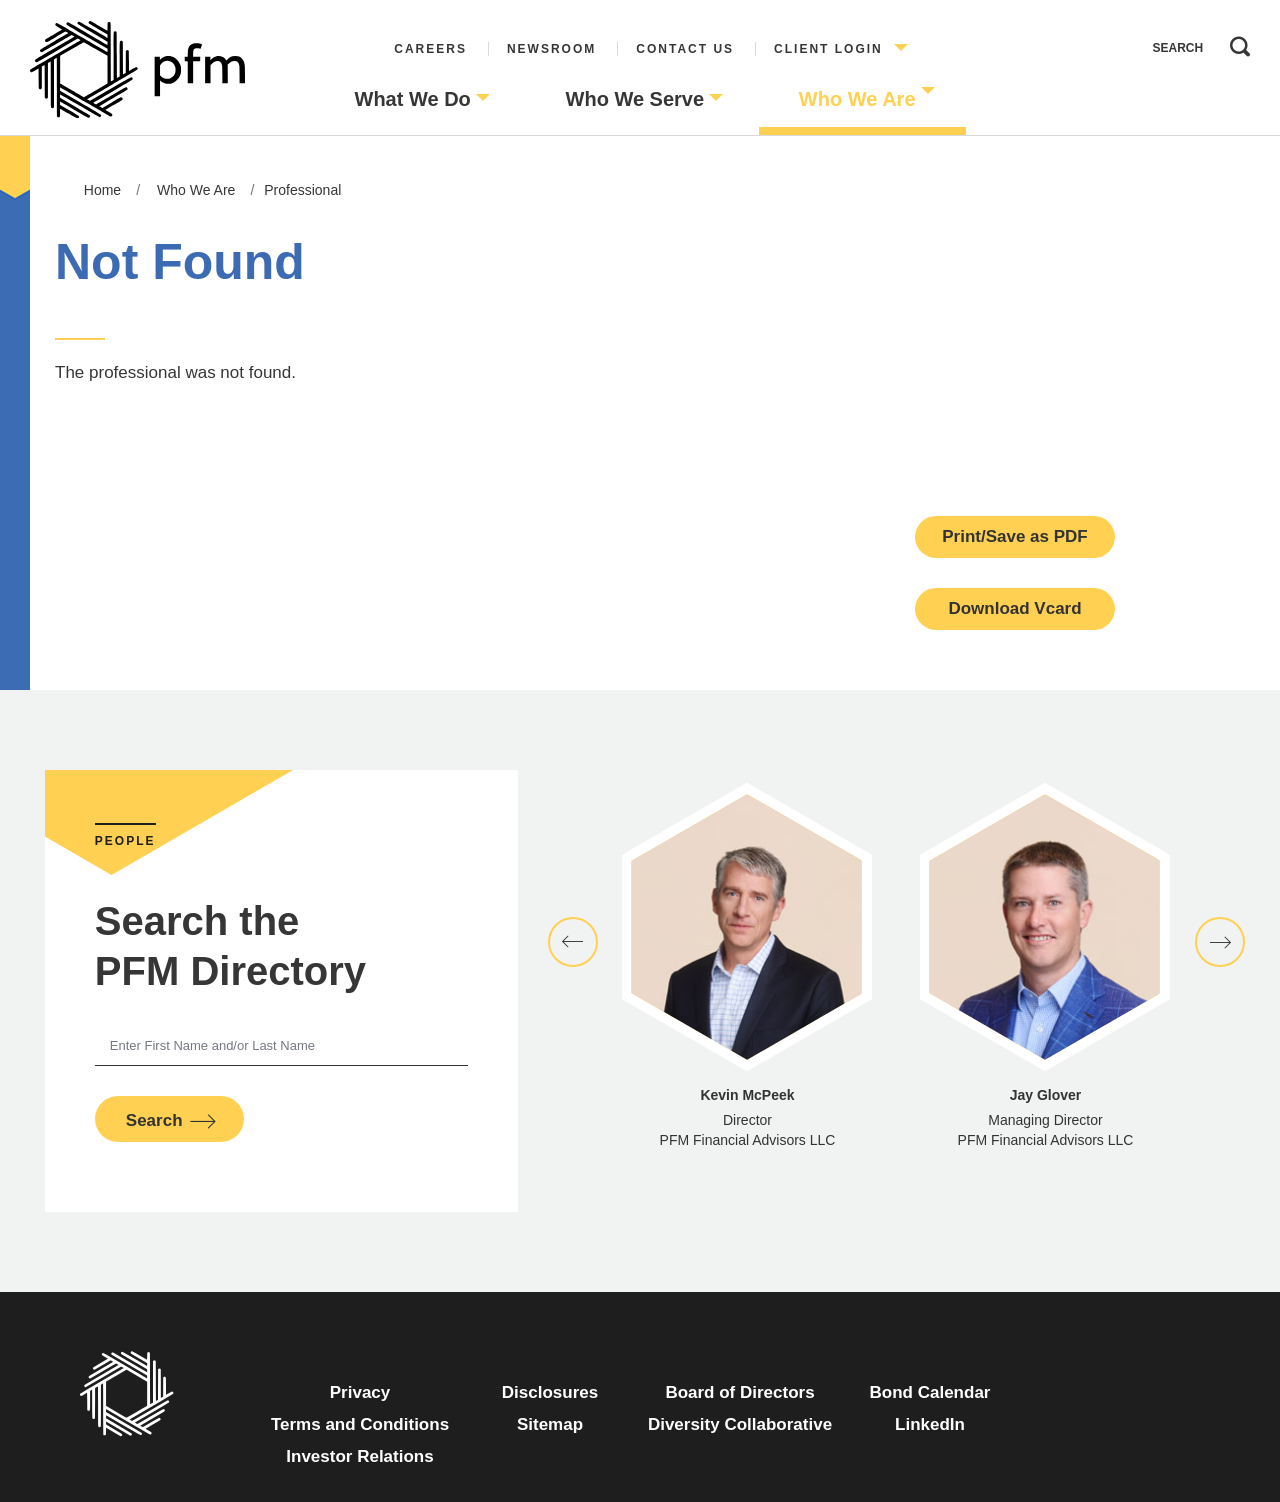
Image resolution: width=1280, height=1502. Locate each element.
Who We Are (857, 99)
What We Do (413, 99)
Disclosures (550, 1392)
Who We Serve (635, 99)
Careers (430, 49)
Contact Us (685, 49)
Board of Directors (739, 1392)
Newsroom (551, 49)
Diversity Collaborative (740, 1424)
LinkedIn (930, 1424)
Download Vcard (1014, 608)
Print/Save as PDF (1015, 536)
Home (102, 190)
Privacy (360, 1392)
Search (1235, 42)
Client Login (828, 49)
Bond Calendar (930, 1392)
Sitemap (550, 1424)
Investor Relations (359, 1456)
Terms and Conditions (360, 1424)
